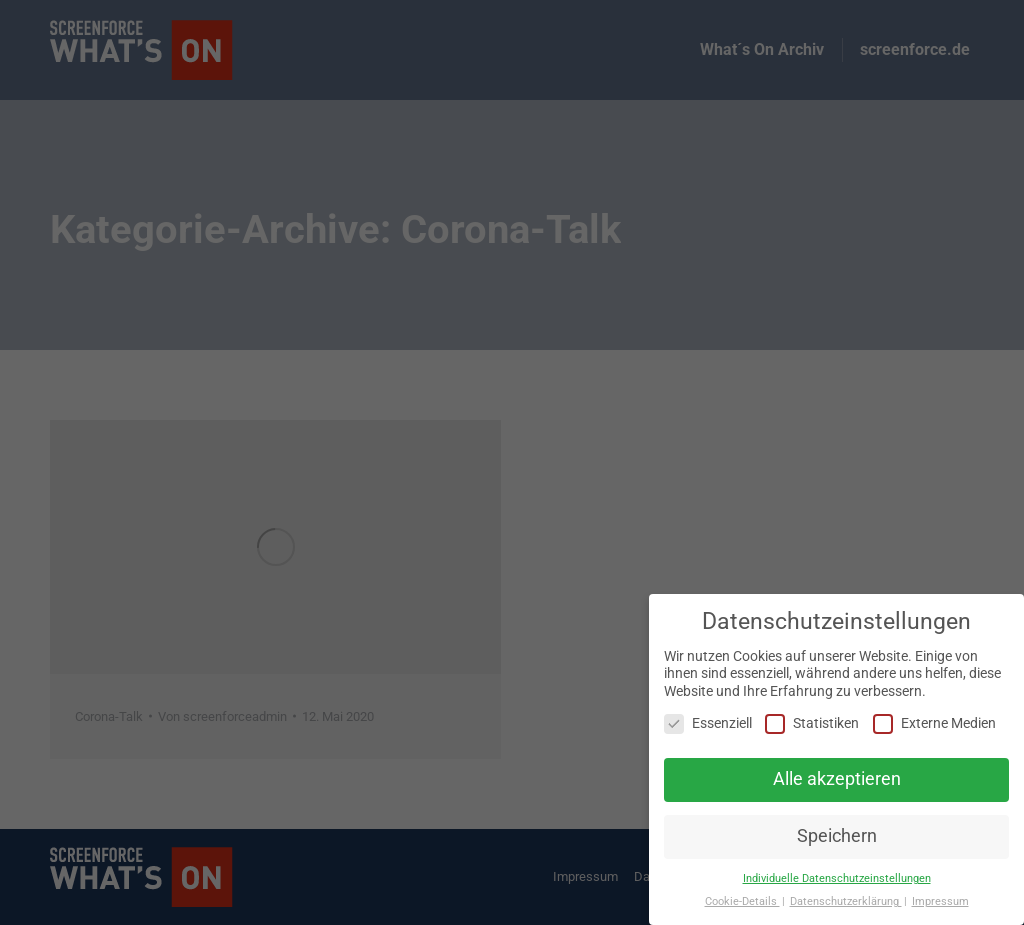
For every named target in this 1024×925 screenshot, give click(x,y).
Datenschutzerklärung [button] (846, 901)
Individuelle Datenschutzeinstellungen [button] (837, 878)
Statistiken (812, 723)
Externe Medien (934, 723)
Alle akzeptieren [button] (837, 779)
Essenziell (708, 723)
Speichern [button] (837, 836)
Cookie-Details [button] (742, 901)
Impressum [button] (940, 901)
